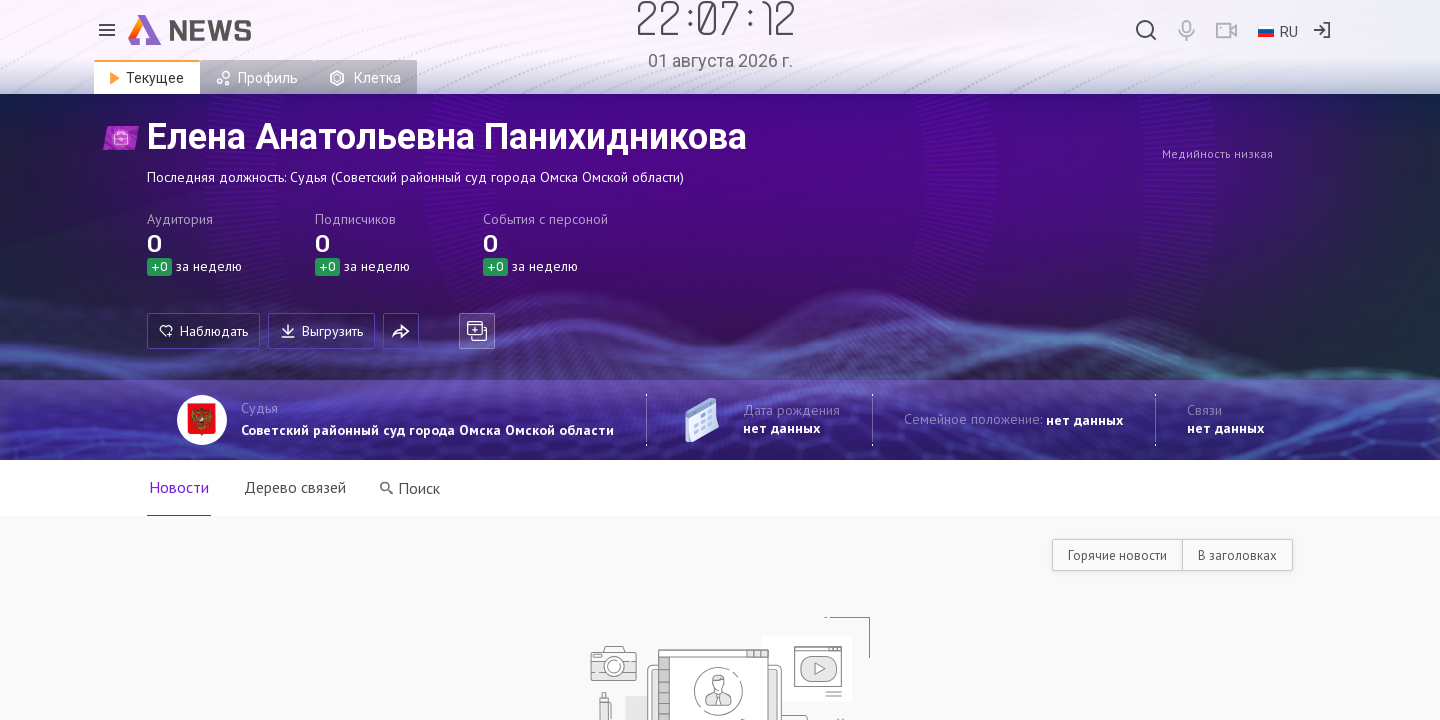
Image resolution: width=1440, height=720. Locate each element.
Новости (179, 487)
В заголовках (1237, 555)
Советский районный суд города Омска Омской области (427, 430)
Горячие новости (1117, 555)
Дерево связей (296, 487)
